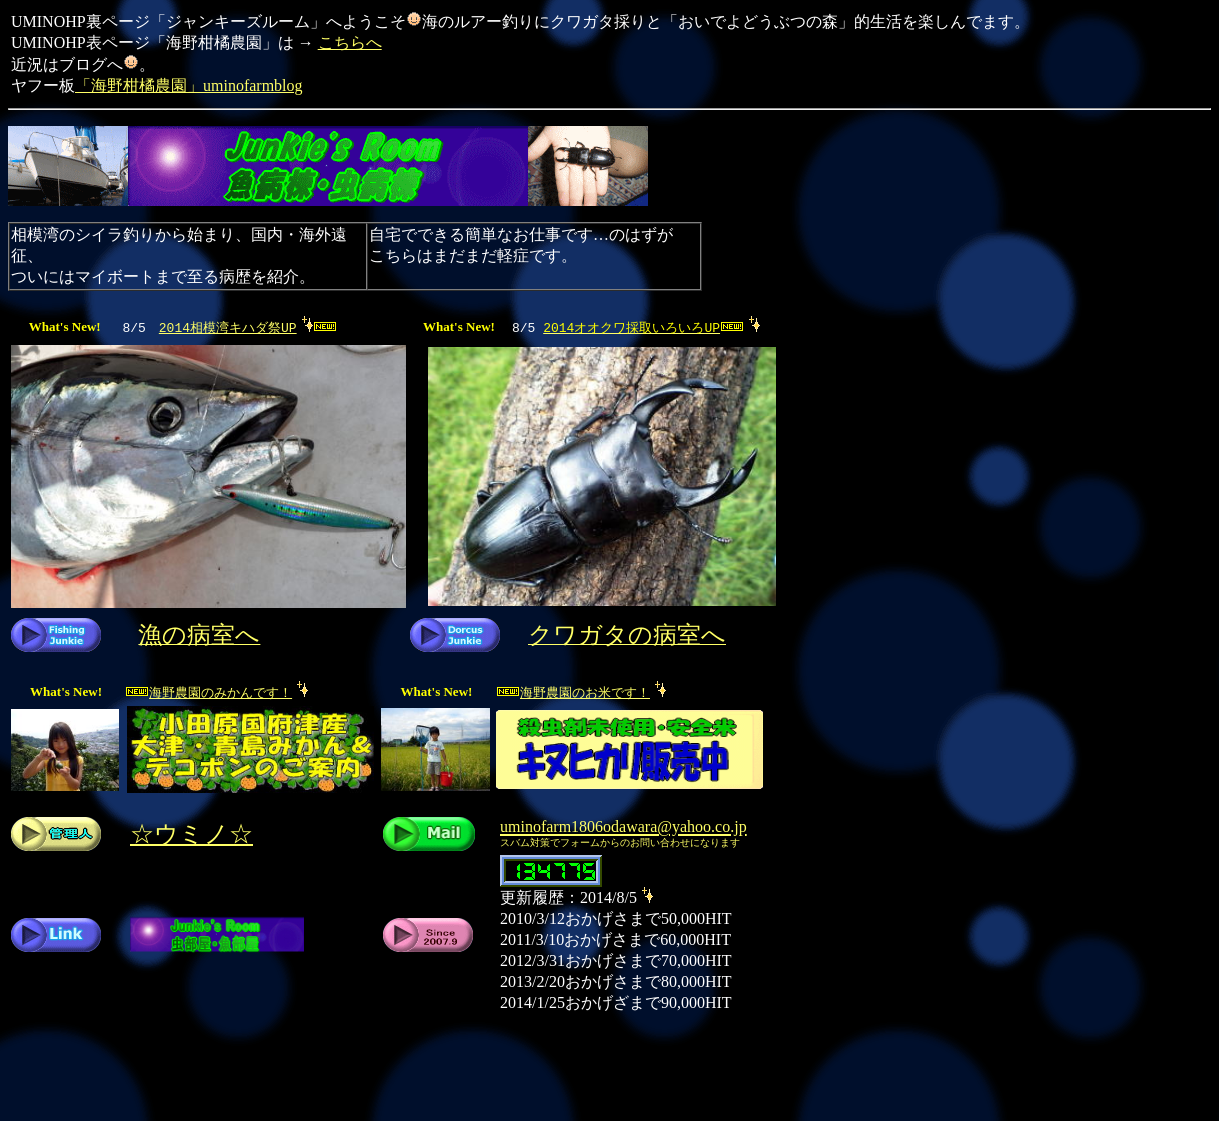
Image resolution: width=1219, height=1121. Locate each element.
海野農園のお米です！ (581, 692)
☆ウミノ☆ (191, 834)
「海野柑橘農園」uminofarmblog (189, 85)
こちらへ (350, 42)
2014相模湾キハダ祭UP (228, 327)
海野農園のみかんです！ (216, 692)
